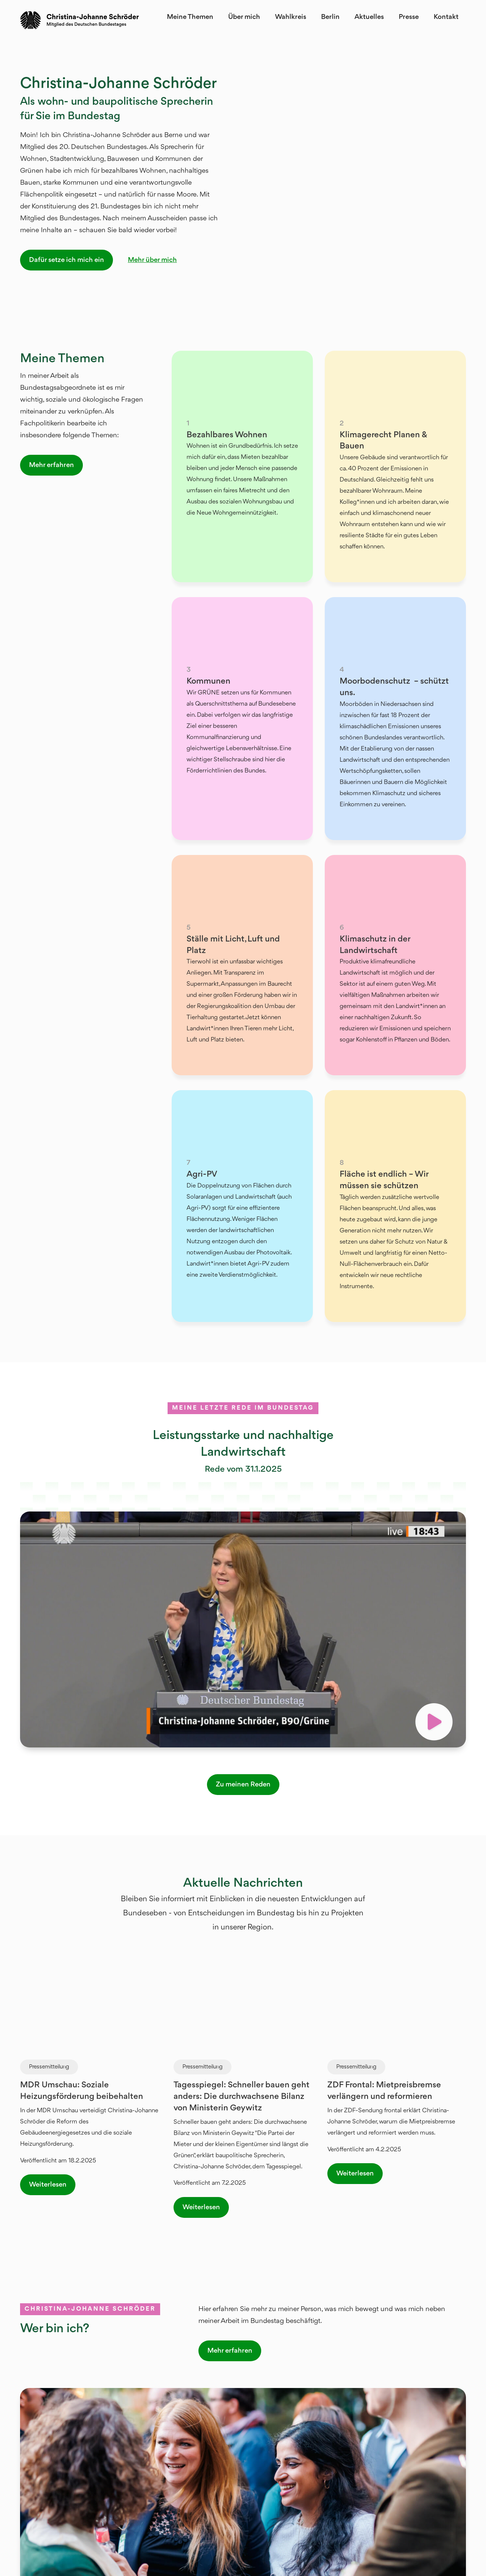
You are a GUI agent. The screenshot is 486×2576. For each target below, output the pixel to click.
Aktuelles (369, 17)
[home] (79, 20)
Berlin (330, 17)
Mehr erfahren (51, 465)
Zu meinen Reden (243, 1784)
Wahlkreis (290, 17)
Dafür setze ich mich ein (66, 260)
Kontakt (446, 17)
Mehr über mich (152, 260)
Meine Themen (190, 17)
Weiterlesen (48, 2184)
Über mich (244, 17)
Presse (409, 17)
